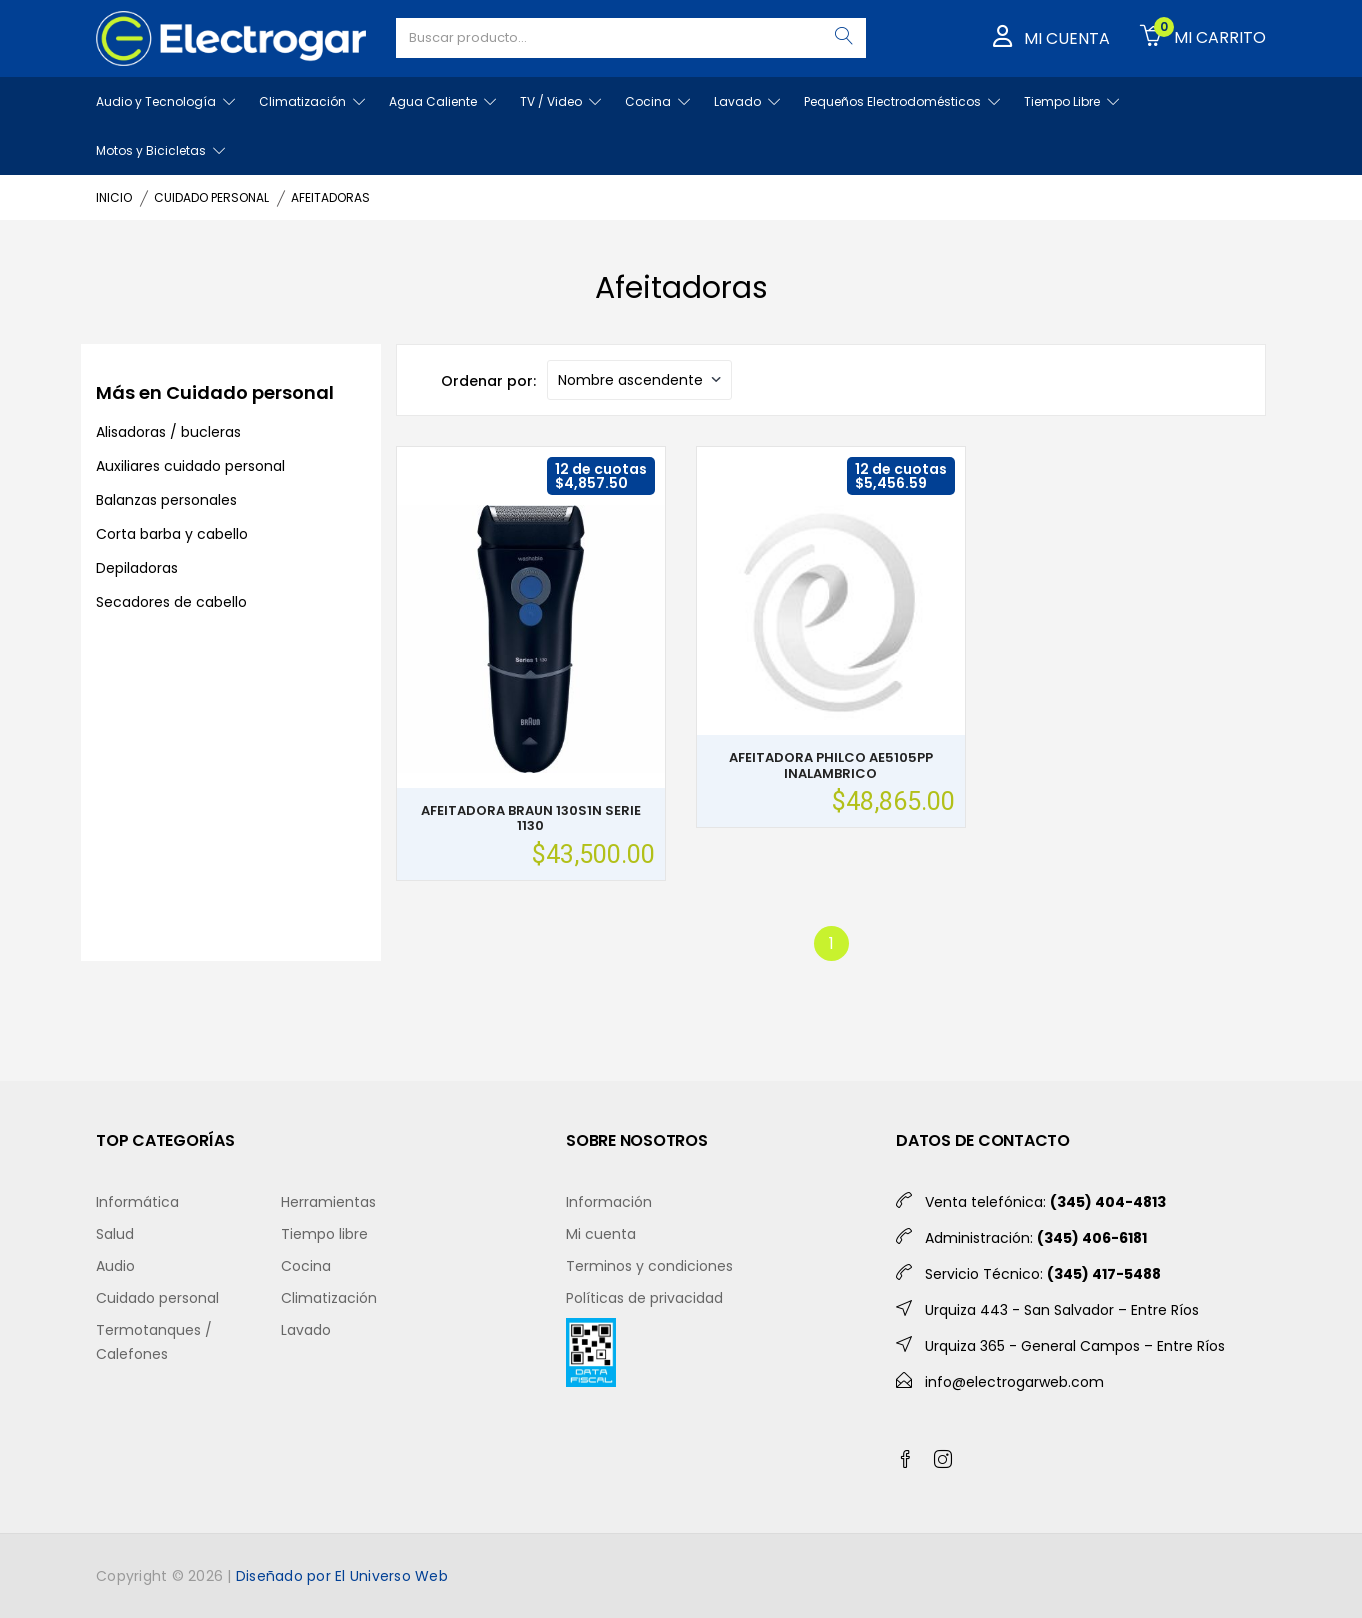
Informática (137, 1202)
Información (609, 1202)
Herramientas (328, 1202)
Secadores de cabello (171, 602)
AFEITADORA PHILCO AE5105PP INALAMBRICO (831, 765)
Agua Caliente (442, 101)
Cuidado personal (157, 1298)
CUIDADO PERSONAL (211, 197)
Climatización (312, 101)
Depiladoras (137, 568)
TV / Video (560, 101)
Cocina (657, 101)
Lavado (747, 101)
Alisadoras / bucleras (168, 432)
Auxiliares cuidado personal (190, 466)
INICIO (114, 197)
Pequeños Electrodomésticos (902, 101)
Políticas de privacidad (644, 1298)
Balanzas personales (166, 500)
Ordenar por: (488, 381)
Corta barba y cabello (172, 534)
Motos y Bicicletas (160, 150)
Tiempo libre (324, 1234)
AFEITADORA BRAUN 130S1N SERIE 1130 (531, 818)
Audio (115, 1266)
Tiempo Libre (1071, 101)
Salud (115, 1234)
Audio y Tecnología (165, 101)
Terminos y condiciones (649, 1266)
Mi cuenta (601, 1234)
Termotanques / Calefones (154, 1342)
